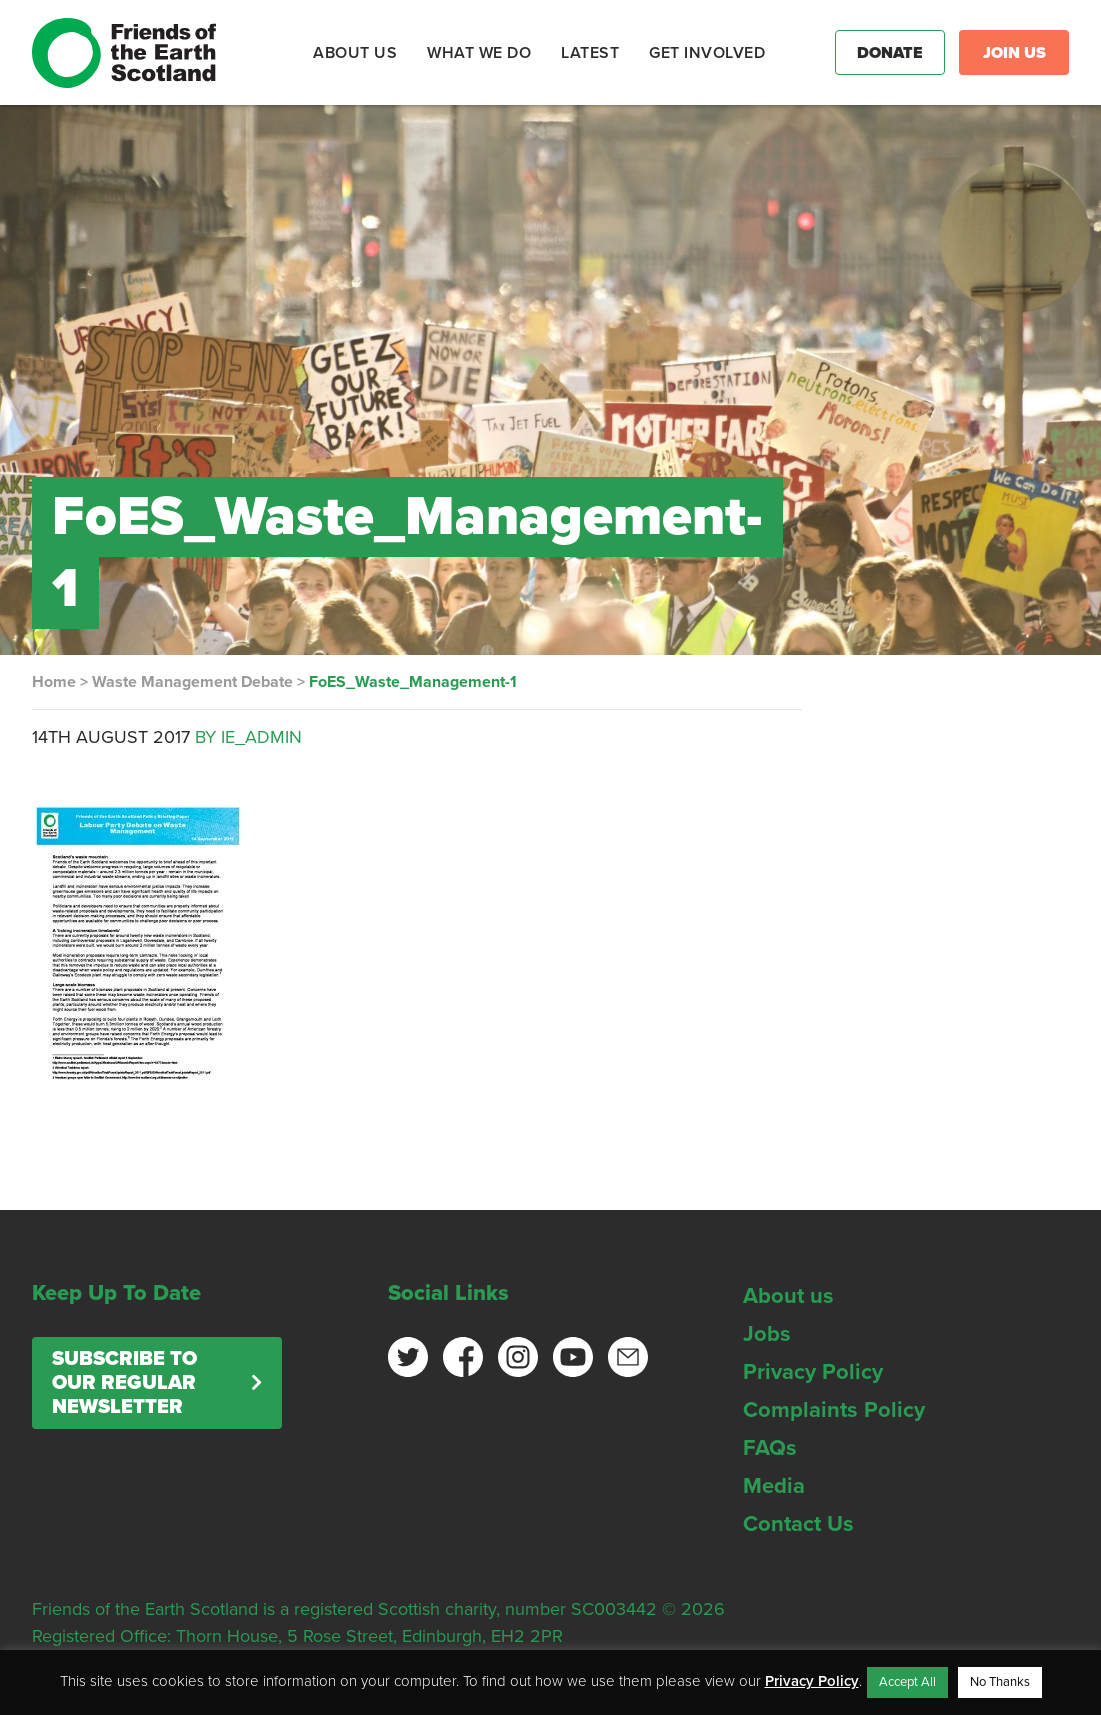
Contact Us (798, 1524)
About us (788, 1296)
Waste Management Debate (192, 682)
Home (54, 682)
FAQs (770, 1448)
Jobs (767, 1334)
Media (774, 1486)
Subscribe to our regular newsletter (124, 1383)
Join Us (1014, 53)
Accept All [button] (907, 1682)
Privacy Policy (813, 1372)
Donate (890, 53)
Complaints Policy (834, 1410)
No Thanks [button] (1000, 1682)
